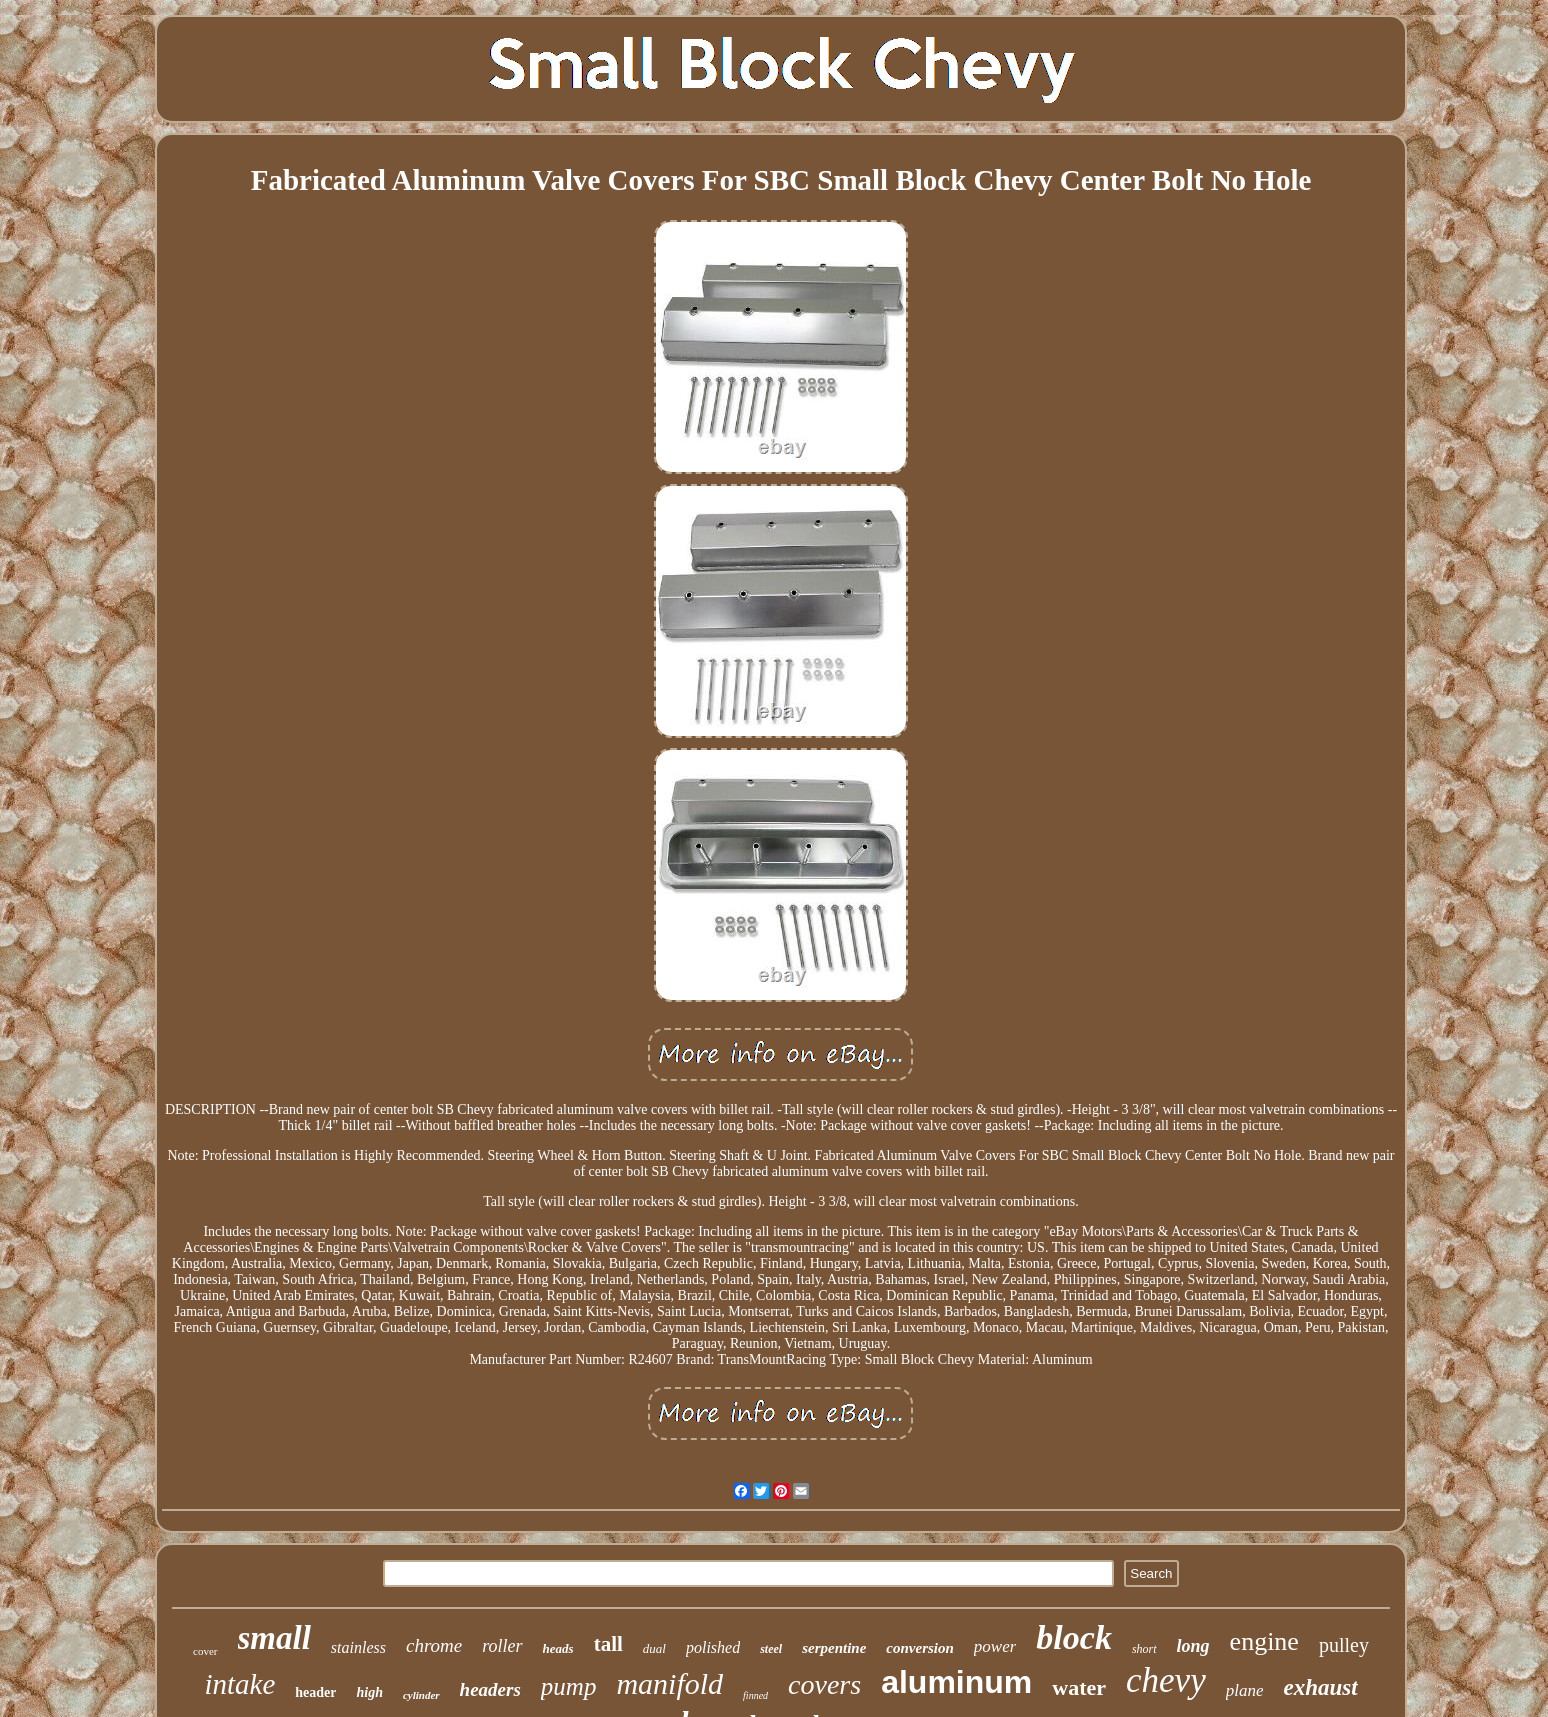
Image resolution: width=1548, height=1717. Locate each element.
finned (755, 1695)
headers (490, 1689)
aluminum (956, 1682)
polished (713, 1647)
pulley (1344, 1645)
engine (1264, 1641)
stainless (358, 1647)
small (274, 1638)
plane (1245, 1690)
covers (824, 1684)
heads (558, 1648)
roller (502, 1646)
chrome (434, 1645)
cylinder (421, 1695)
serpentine (834, 1648)
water (1079, 1687)
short (1144, 1649)
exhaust (1320, 1687)
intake (239, 1684)
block (1074, 1637)
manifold (669, 1683)
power (995, 1646)
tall (608, 1644)
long (1193, 1646)
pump (569, 1686)
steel (771, 1649)
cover (205, 1651)
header (315, 1692)
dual (654, 1648)
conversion (920, 1648)
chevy (1166, 1680)
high (369, 1692)
